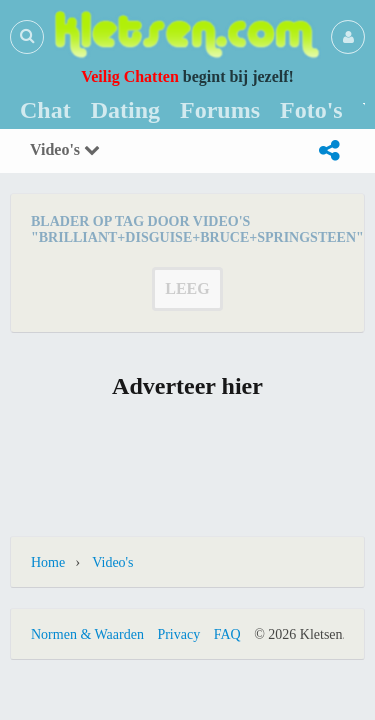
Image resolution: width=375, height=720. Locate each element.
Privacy (178, 634)
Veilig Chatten (130, 76)
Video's (65, 149)
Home (48, 562)
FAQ (227, 634)
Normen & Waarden (87, 634)
